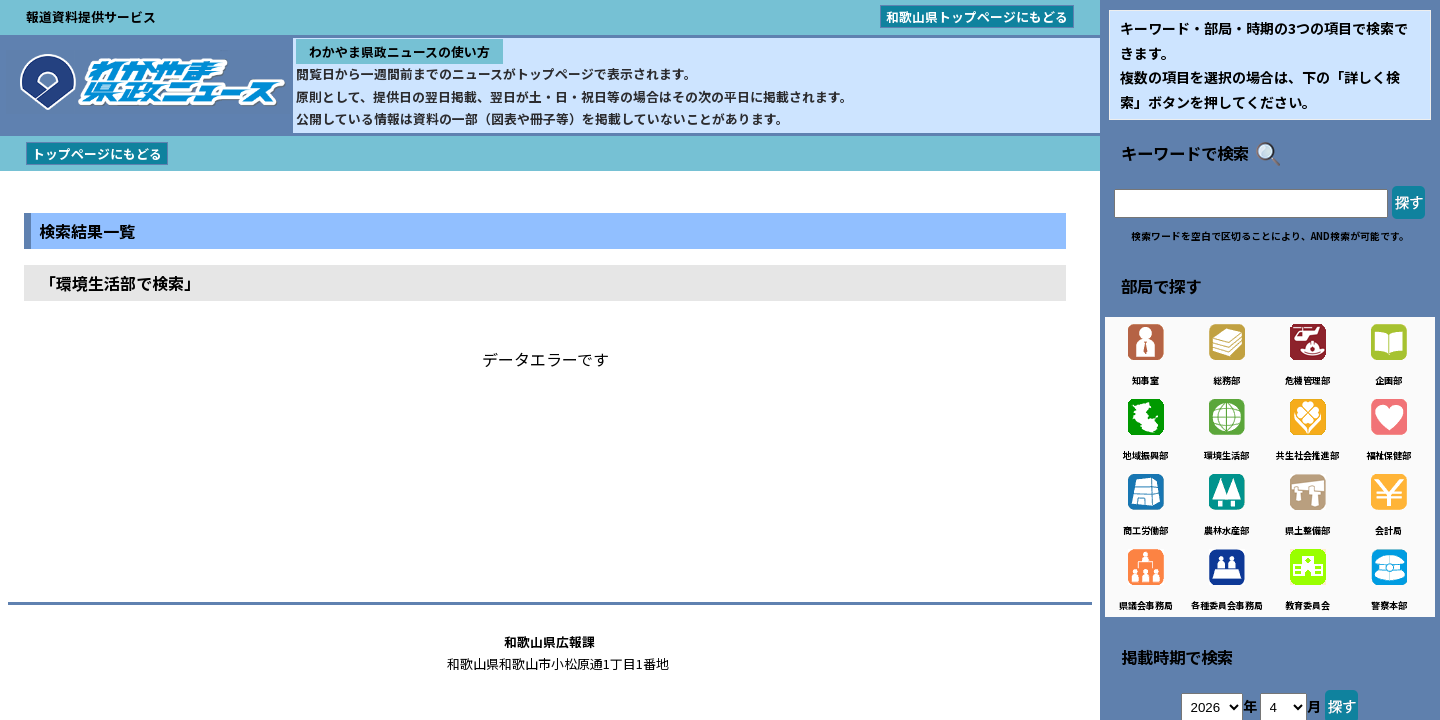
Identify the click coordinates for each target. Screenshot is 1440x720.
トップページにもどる (97, 153)
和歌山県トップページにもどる (977, 16)
